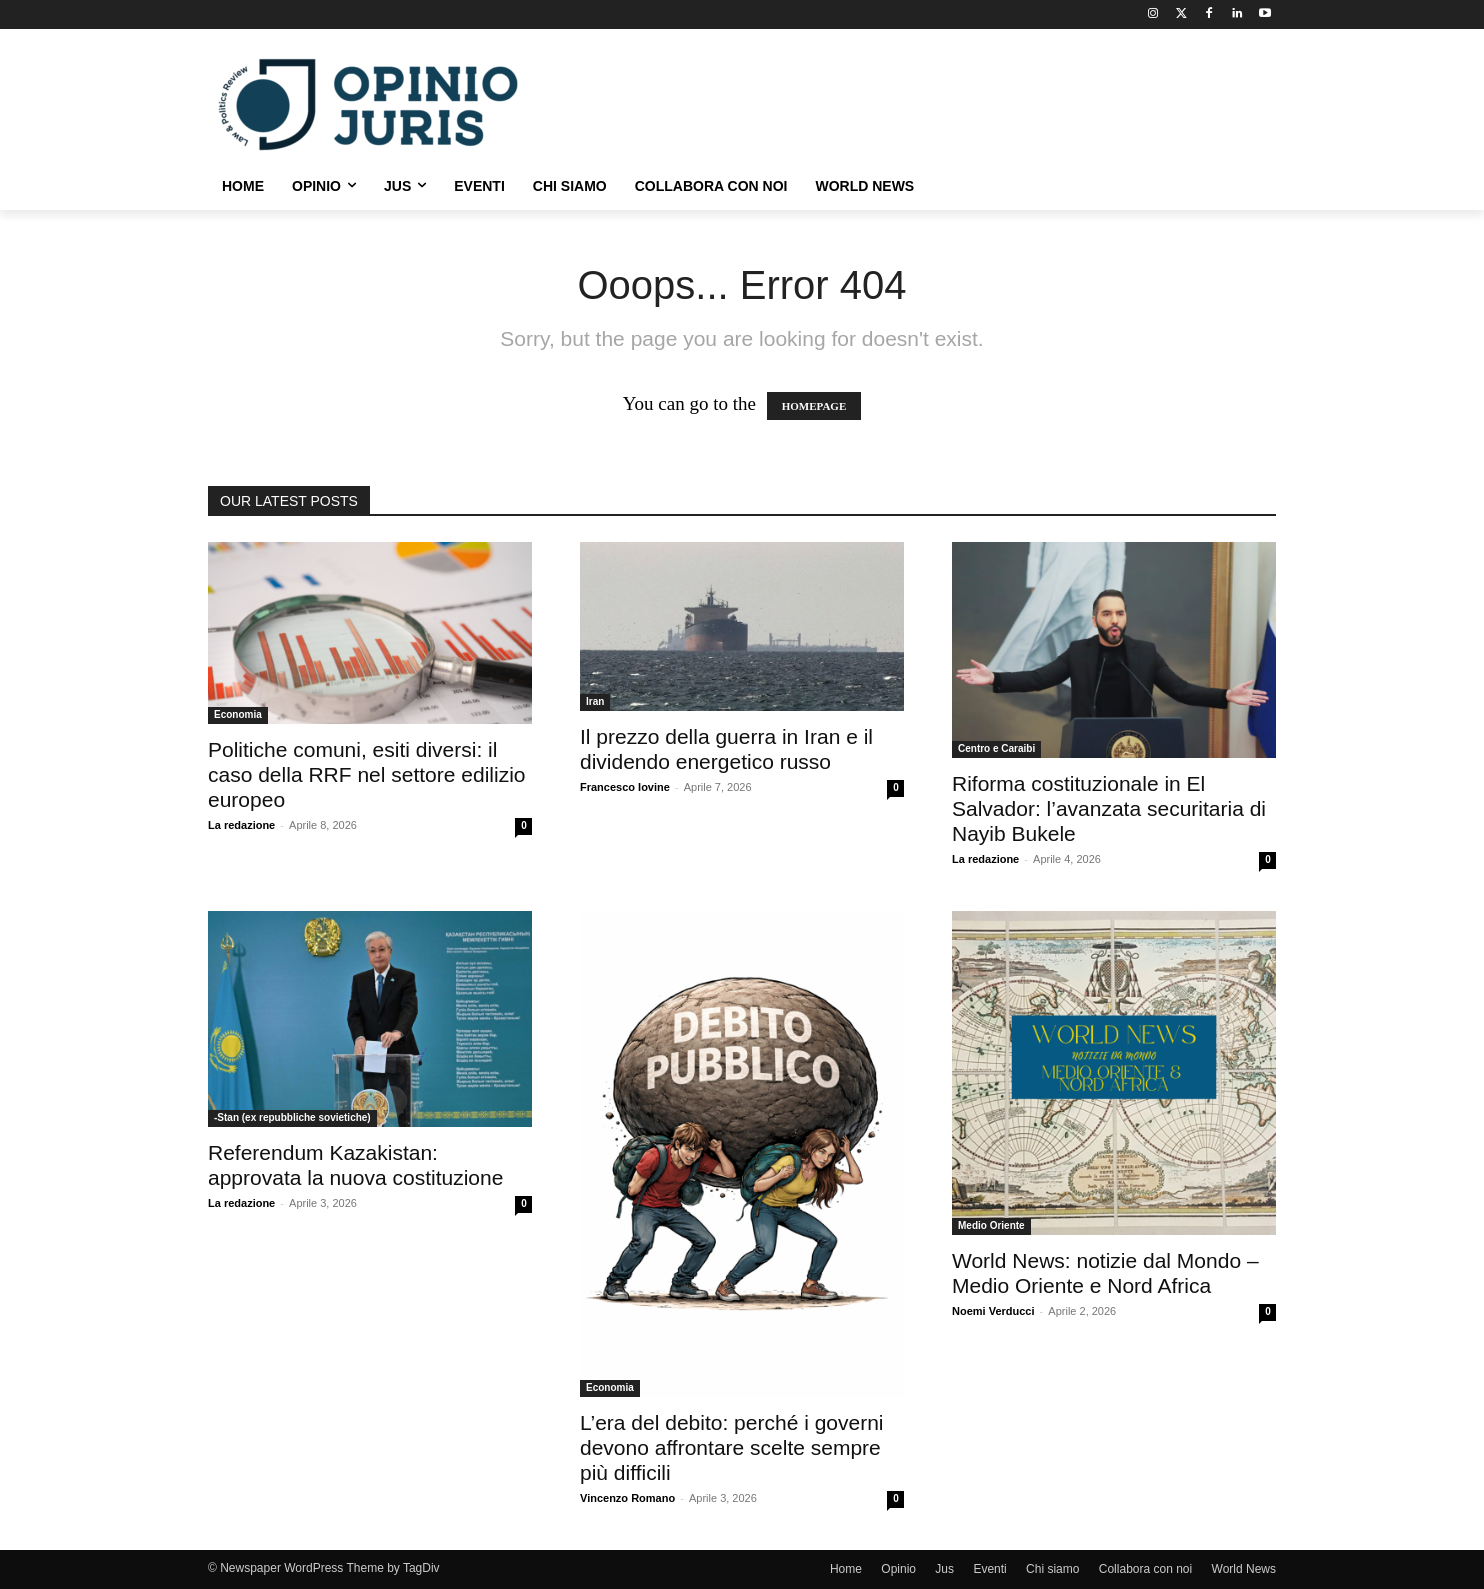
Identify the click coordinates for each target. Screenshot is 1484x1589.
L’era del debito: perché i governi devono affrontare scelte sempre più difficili (732, 1447)
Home (846, 1569)
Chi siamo (1052, 1569)
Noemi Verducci (993, 1311)
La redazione (241, 825)
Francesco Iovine (625, 787)
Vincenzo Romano (627, 1498)
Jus (944, 1569)
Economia (238, 714)
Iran (595, 701)
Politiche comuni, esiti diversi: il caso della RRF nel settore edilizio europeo (366, 774)
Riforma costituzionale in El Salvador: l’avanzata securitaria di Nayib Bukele (1109, 808)
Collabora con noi (1145, 1569)
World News (1244, 1569)
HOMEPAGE (814, 406)
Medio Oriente (991, 1225)
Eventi (989, 1569)
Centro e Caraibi (996, 748)
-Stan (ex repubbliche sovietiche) (292, 1117)
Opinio (898, 1569)
